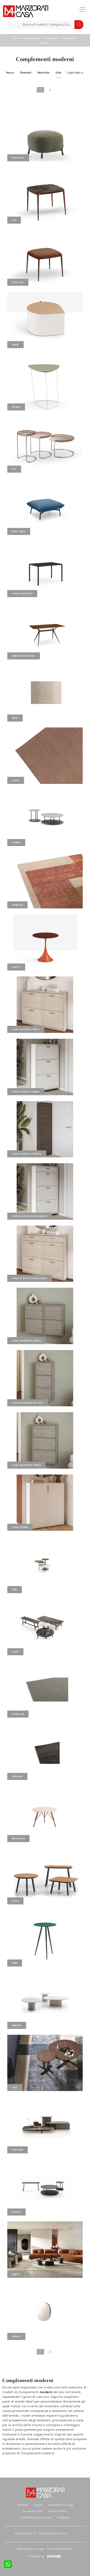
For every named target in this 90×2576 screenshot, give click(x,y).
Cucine (38, 2505)
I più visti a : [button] (75, 72)
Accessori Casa (31, 38)
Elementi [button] (26, 72)
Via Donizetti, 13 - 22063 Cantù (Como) (40, 2533)
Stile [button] (58, 72)
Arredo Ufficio (57, 2511)
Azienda (22, 2505)
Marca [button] (10, 72)
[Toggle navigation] (82, 9)
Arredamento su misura (36, 2517)
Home (16, 38)
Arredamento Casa (60, 2505)
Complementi (51, 38)
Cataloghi (63, 2517)
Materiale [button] (43, 72)
